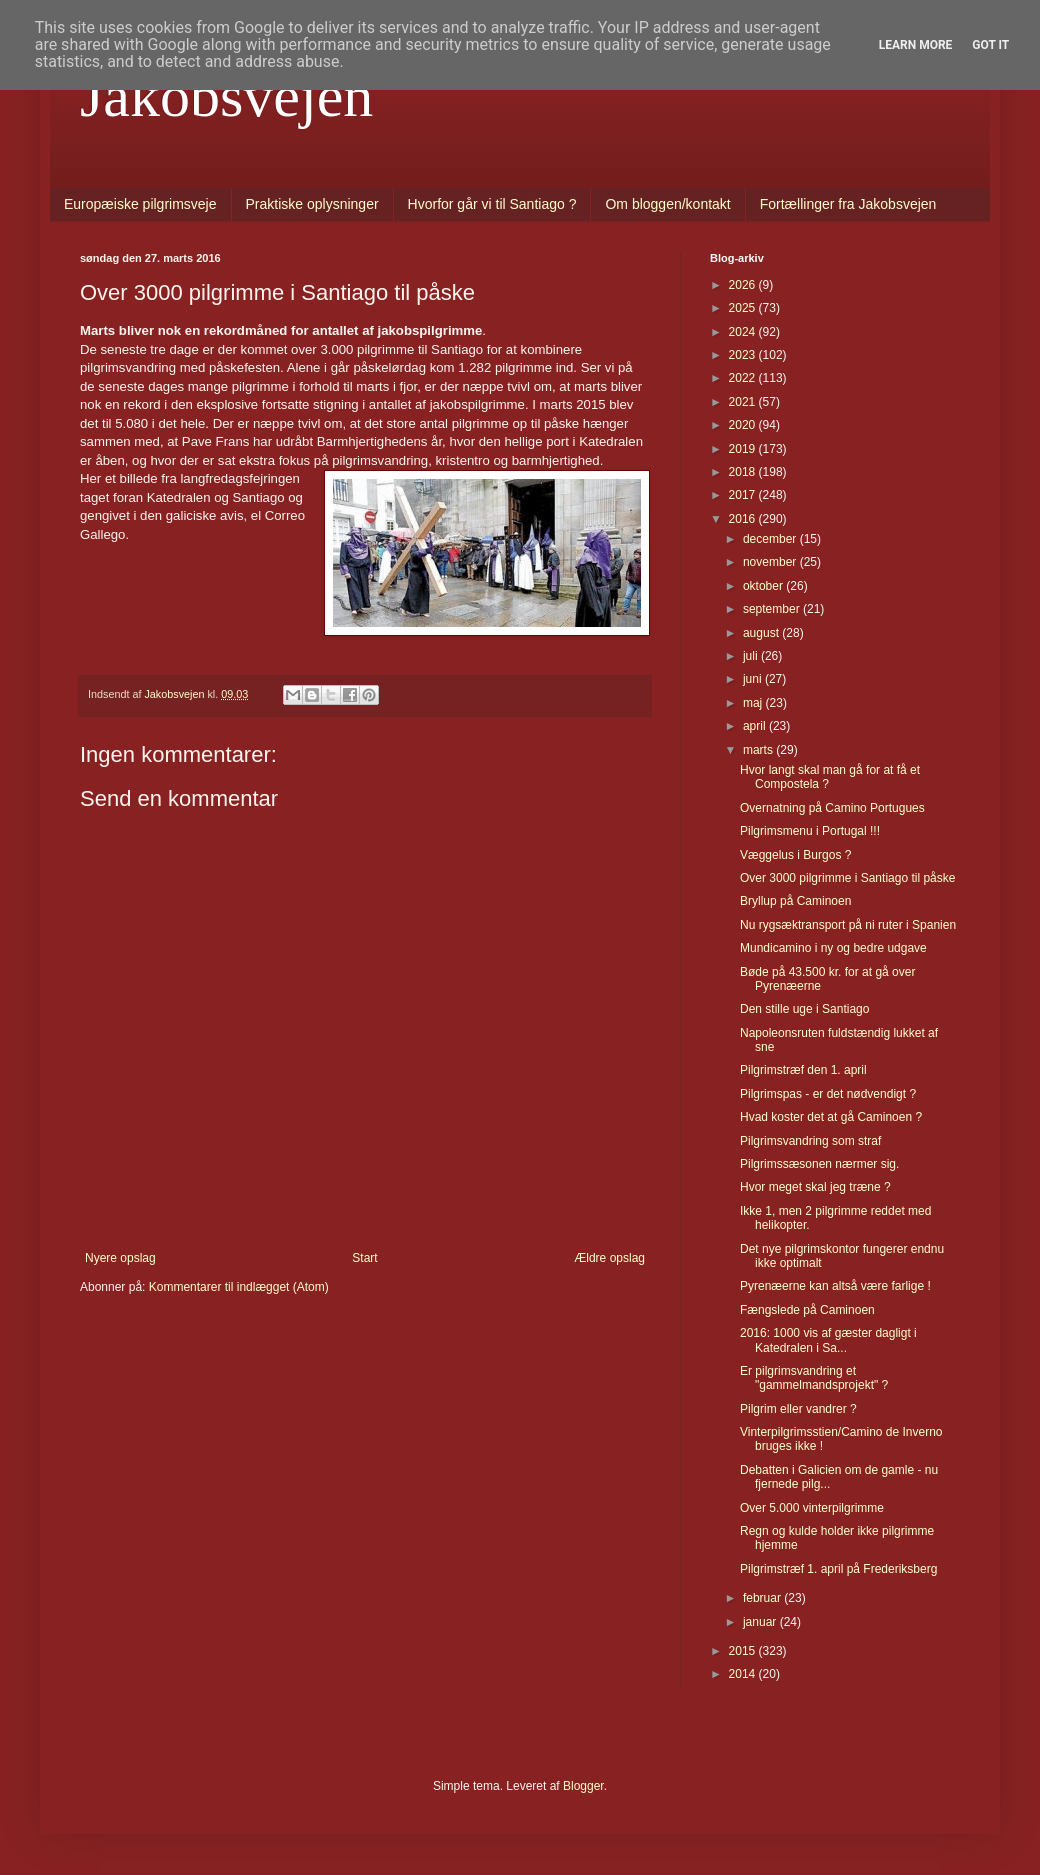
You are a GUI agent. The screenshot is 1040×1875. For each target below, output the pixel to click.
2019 (744, 449)
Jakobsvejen (226, 96)
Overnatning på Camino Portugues (832, 808)
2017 (744, 495)
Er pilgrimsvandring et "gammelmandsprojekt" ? (814, 1378)
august (762, 633)
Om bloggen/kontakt (667, 204)
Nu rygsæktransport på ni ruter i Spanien (848, 925)
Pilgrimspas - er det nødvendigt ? (828, 1094)
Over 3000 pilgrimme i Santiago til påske (847, 878)
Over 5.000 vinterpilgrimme (812, 1508)
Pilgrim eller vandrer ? (798, 1409)
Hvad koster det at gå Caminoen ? (831, 1117)
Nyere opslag (120, 1258)
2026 (744, 285)
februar (763, 1598)
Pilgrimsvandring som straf (810, 1141)
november (771, 562)
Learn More (916, 45)
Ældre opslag (609, 1258)
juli (752, 656)
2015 (744, 1651)
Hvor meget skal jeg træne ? (815, 1187)
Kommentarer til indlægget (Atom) (239, 1287)
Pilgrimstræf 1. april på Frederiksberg (838, 1569)
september (773, 609)
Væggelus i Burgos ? (795, 855)
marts (759, 750)
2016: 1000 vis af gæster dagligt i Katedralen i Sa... (828, 1340)
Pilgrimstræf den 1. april (803, 1070)
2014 (744, 1674)
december (771, 539)
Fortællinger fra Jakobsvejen (848, 204)
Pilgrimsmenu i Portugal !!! (810, 831)
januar (761, 1622)
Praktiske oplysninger (312, 204)
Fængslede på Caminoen (807, 1310)
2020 (744, 425)
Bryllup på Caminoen (795, 901)
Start (364, 1258)
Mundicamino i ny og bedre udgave (833, 948)
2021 (744, 402)
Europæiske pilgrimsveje (140, 204)
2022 (744, 378)
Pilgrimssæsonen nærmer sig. (819, 1164)
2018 (744, 472)
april (756, 726)
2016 (744, 519)
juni (754, 679)
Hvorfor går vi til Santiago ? (492, 204)
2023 (744, 355)
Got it (990, 45)
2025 (744, 308)
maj (754, 703)
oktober (764, 586)
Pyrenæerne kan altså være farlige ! (835, 1286)
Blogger (583, 1786)
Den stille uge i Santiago (804, 1009)
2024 (744, 332)
